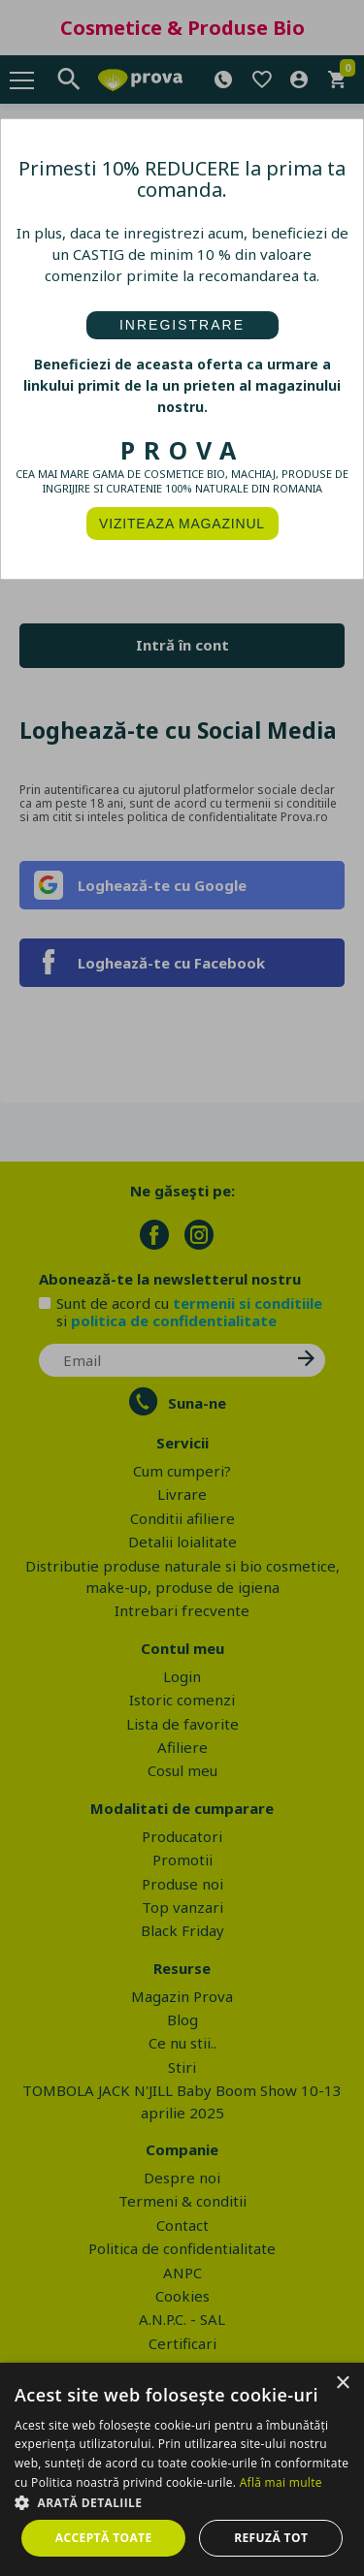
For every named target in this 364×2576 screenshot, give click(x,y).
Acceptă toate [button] (103, 2537)
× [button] (342, 2383)
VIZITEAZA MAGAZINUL (182, 523)
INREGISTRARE (182, 325)
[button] (182, 2502)
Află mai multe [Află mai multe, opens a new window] (281, 2482)
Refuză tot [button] (271, 2537)
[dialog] (182, 2469)
